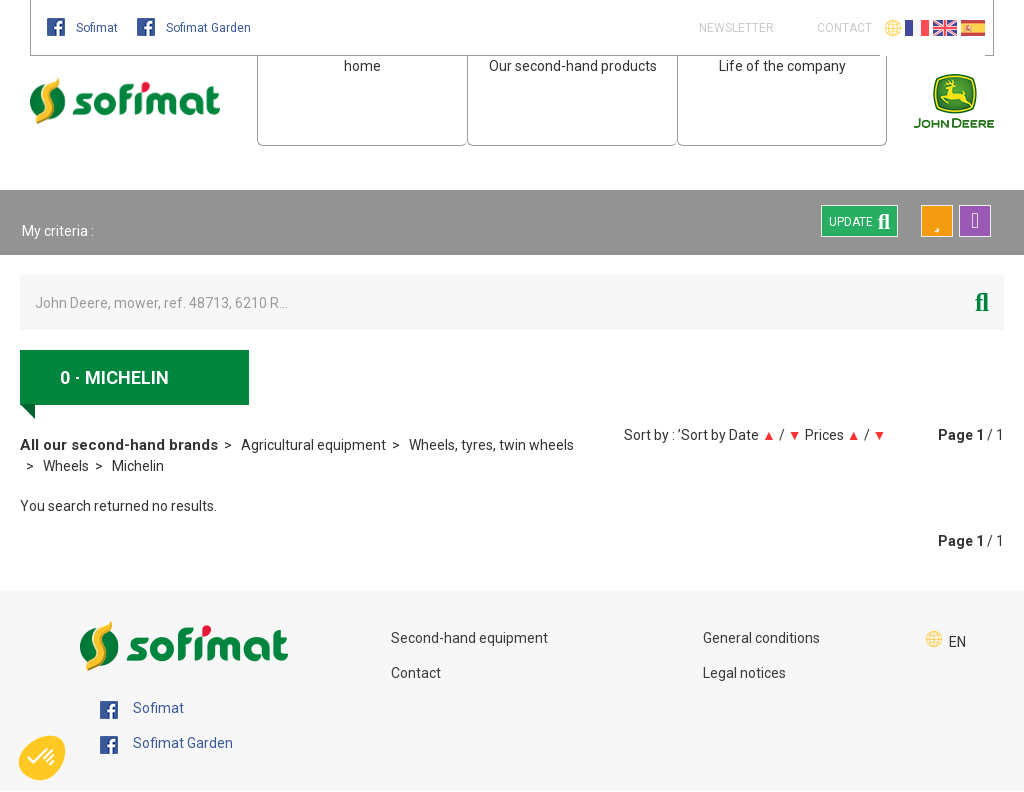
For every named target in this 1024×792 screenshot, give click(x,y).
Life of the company (782, 66)
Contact (416, 673)
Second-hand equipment (469, 638)
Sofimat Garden (194, 28)
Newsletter (735, 28)
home (362, 66)
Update (859, 221)
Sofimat (84, 28)
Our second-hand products (573, 66)
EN (957, 642)
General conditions (761, 638)
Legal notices (744, 673)
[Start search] (982, 302)
